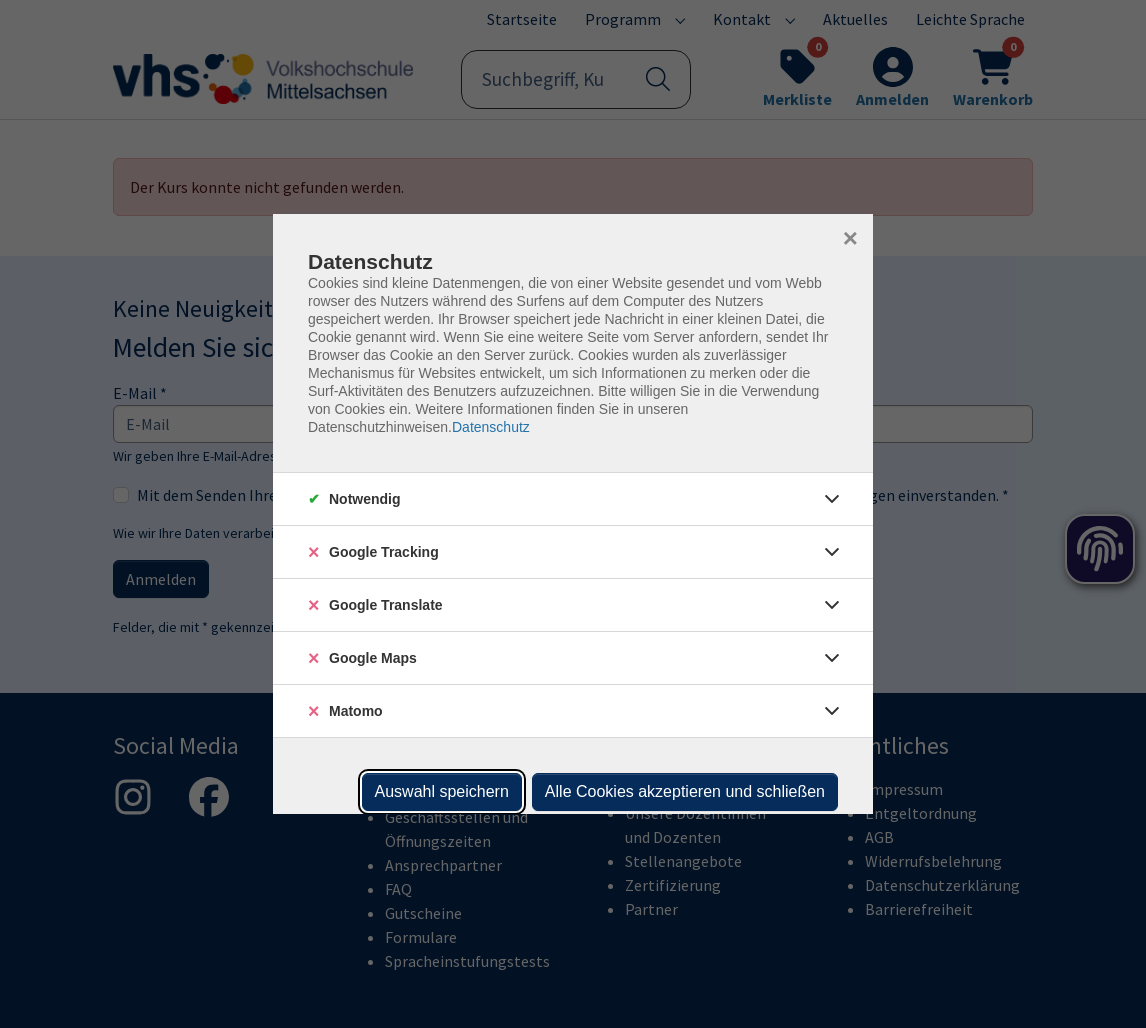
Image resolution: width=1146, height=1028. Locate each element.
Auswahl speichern (442, 791)
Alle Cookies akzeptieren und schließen (685, 791)
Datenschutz (491, 427)
